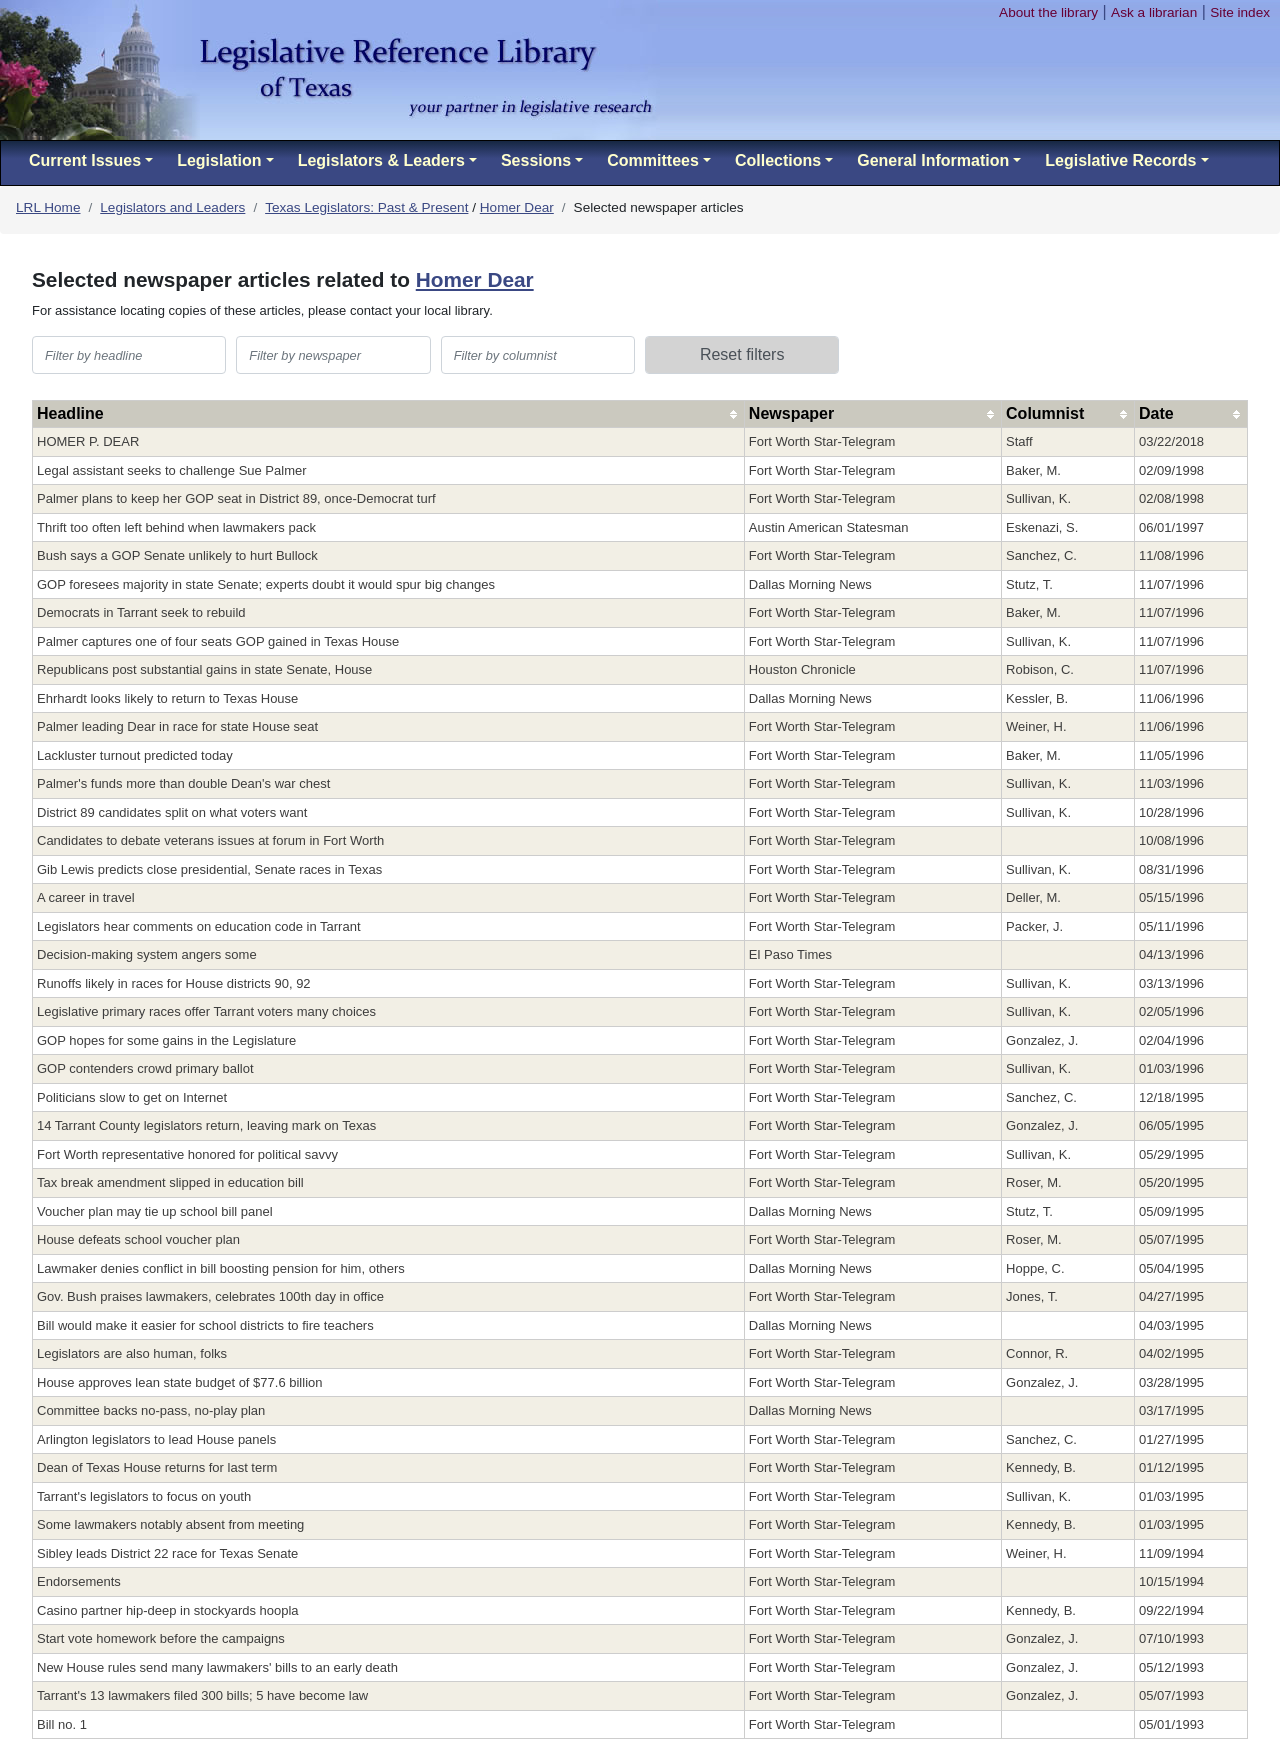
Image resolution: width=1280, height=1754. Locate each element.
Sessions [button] (536, 160)
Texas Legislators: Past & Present (366, 207)
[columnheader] (389, 414)
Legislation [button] (219, 160)
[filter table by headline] (129, 355)
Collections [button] (778, 160)
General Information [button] (933, 160)
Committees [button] (653, 160)
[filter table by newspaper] (333, 355)
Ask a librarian (1154, 12)
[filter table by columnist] (538, 355)
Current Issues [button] (85, 160)
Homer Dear (517, 207)
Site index (1240, 12)
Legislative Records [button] (1120, 160)
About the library (1048, 12)
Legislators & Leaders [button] (381, 160)
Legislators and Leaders (172, 207)
